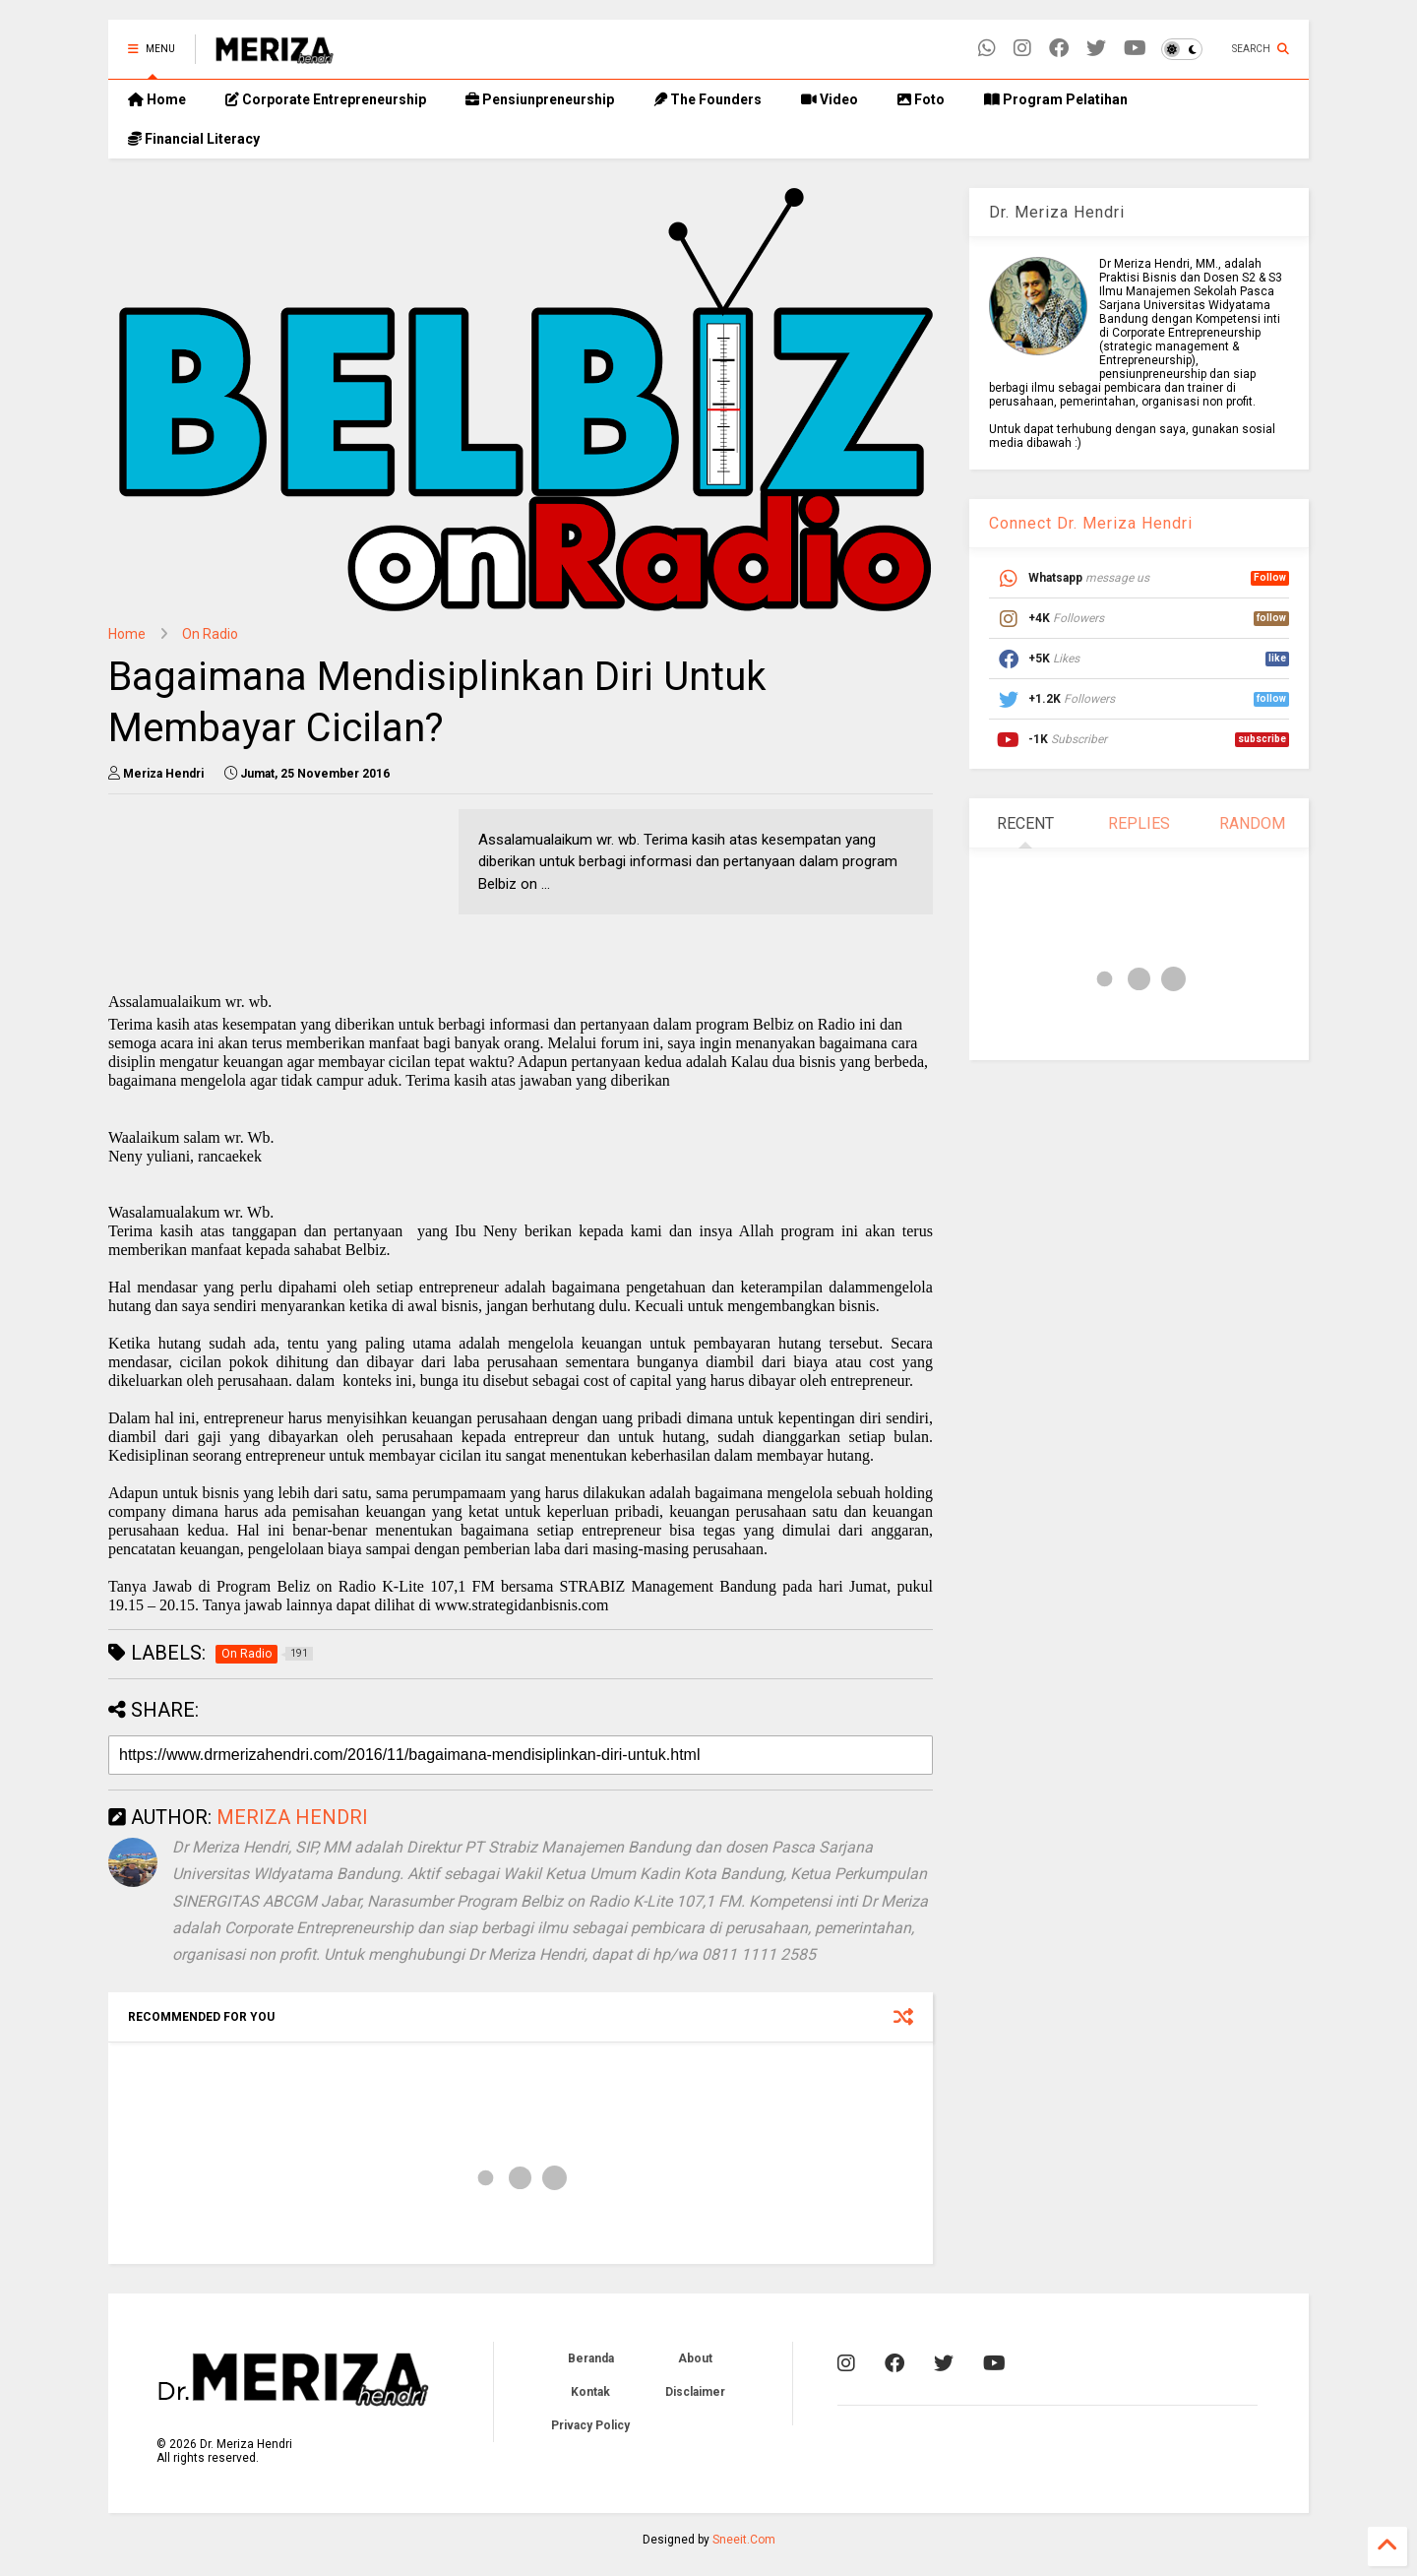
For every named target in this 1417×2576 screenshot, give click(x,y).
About (695, 2358)
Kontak (590, 2392)
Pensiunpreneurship (539, 99)
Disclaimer (695, 2392)
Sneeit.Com (743, 2539)
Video (829, 99)
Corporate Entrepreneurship (325, 99)
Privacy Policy (590, 2425)
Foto (921, 99)
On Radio (210, 634)
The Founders (707, 99)
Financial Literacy (194, 139)
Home (157, 99)
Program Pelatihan (1056, 99)
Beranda (591, 2358)
